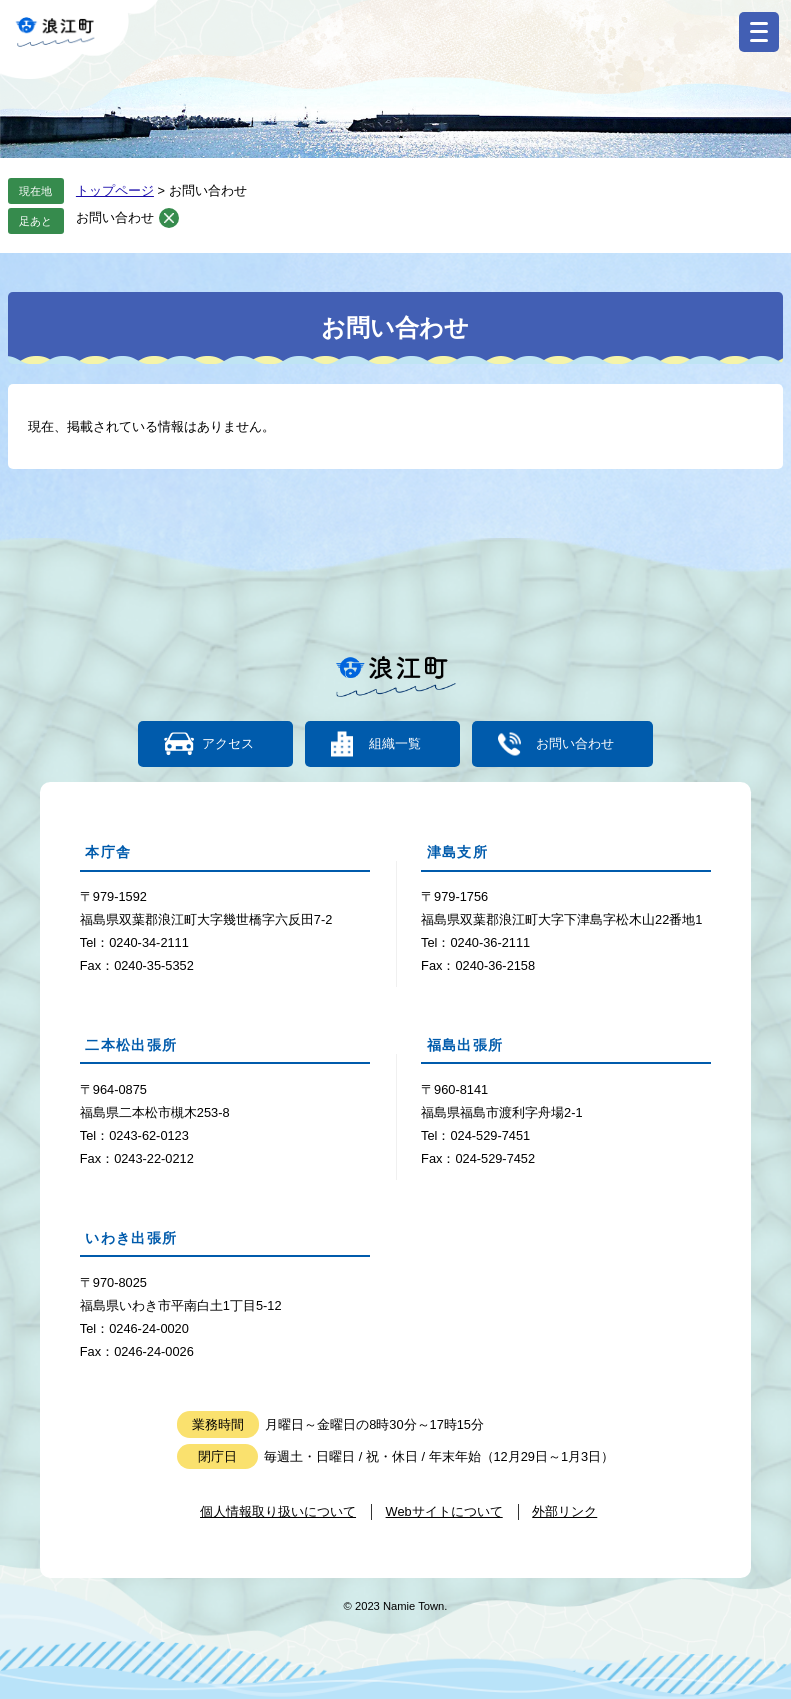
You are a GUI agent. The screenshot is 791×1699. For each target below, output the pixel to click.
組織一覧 (395, 744)
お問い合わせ (115, 217)
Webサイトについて (444, 1511)
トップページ (115, 190)
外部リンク (564, 1511)
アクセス (228, 744)
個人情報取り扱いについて (278, 1511)
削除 (169, 218)
